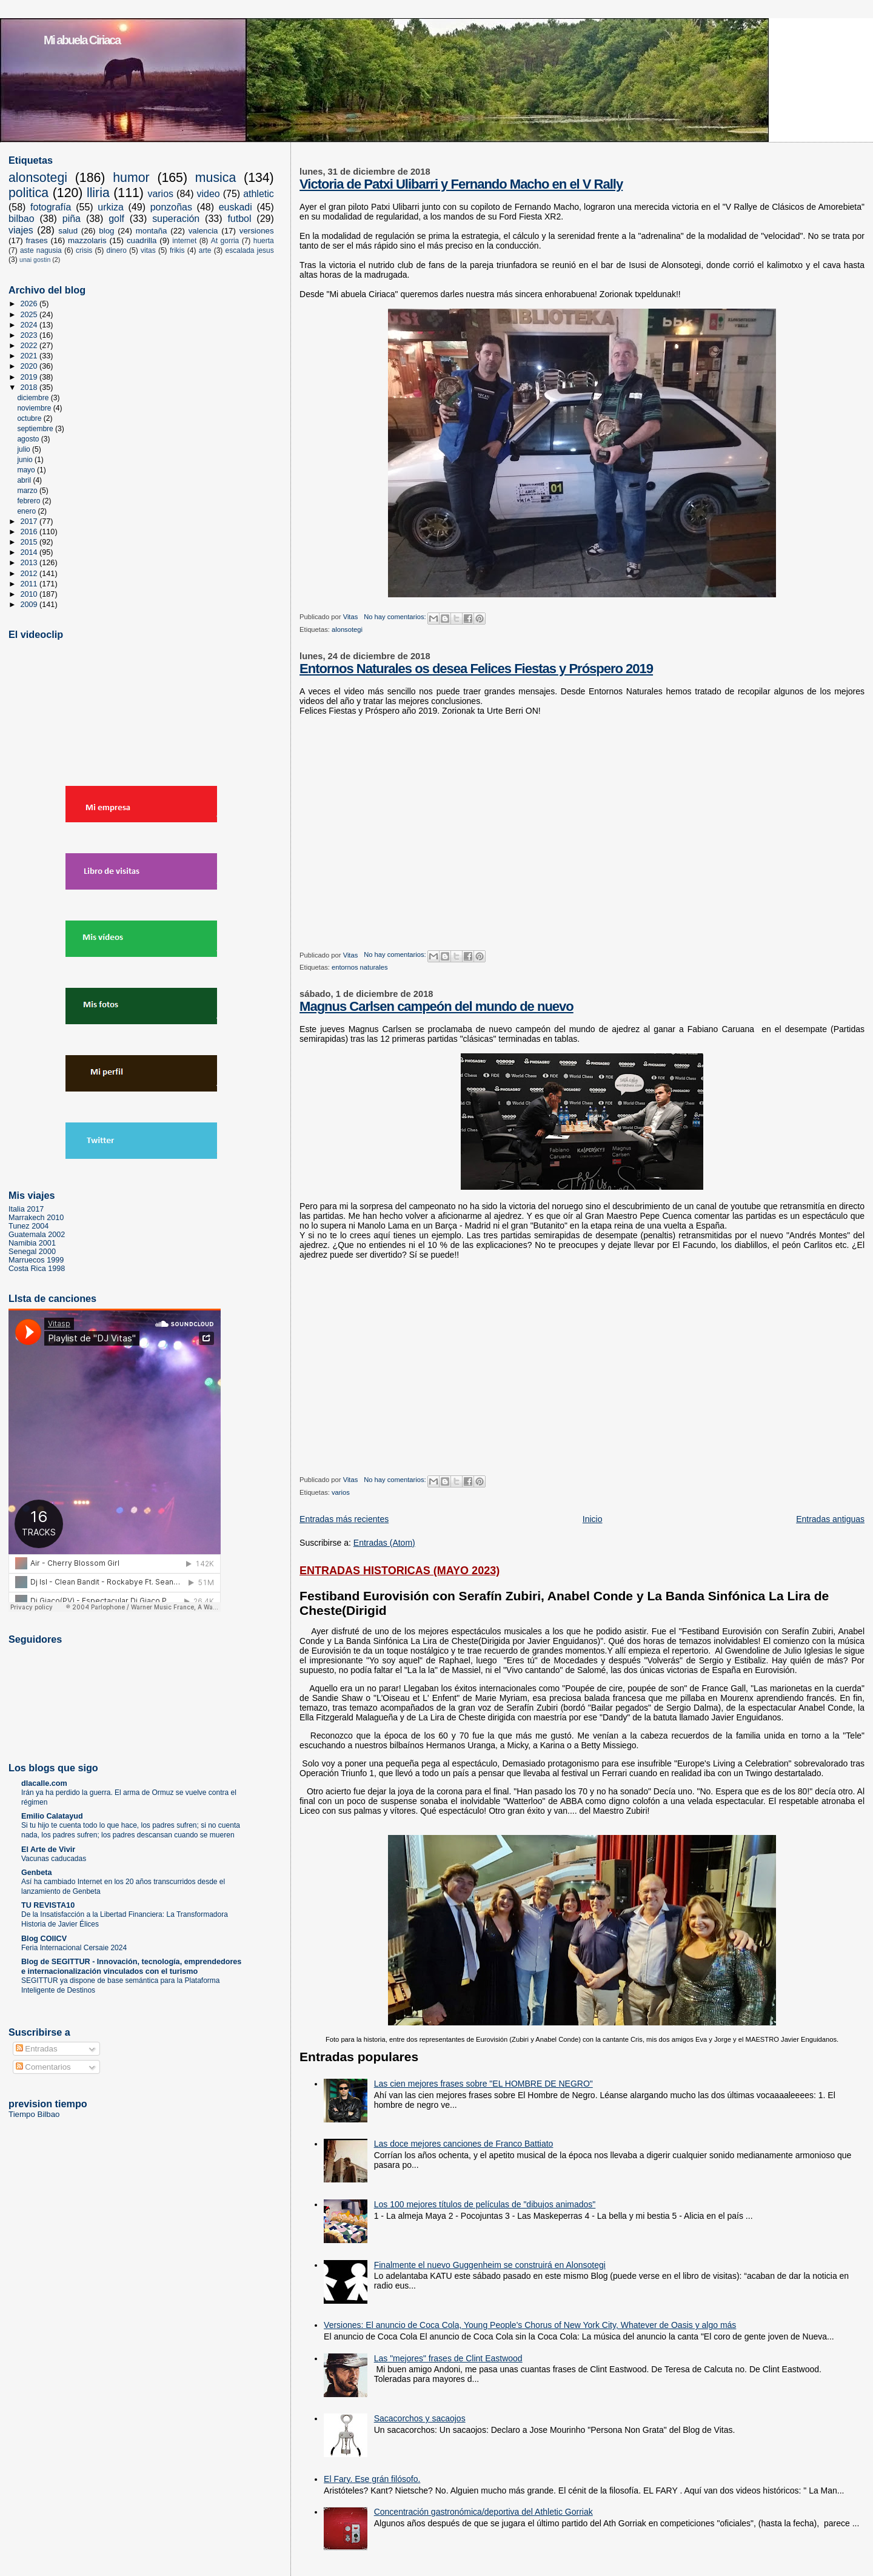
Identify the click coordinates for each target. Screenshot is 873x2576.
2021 (30, 356)
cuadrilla (142, 240)
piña (71, 218)
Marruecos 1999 (36, 1260)
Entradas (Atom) (384, 1543)
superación (175, 218)
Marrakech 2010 (36, 1217)
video (208, 194)
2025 (30, 314)
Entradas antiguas (830, 1519)
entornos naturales (360, 967)
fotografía (50, 207)
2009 (30, 604)
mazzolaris (87, 240)
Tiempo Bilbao (34, 2114)
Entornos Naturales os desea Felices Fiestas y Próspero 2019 (476, 668)
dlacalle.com (44, 1783)
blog (106, 230)
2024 (30, 325)
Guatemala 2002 (36, 1234)
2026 (30, 304)
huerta (263, 240)
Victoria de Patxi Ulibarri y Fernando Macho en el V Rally (461, 184)
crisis (84, 250)
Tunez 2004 (28, 1226)
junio (26, 459)
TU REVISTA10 (48, 1905)
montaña (151, 230)
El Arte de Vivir (48, 1849)
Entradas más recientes (344, 1519)
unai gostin (34, 259)
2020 (30, 366)
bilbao (21, 218)
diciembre (33, 398)
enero (27, 511)
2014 (30, 552)
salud (68, 230)
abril (25, 480)
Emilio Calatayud (52, 1816)
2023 (30, 335)
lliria (98, 193)
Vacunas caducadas (53, 1858)
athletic (258, 194)
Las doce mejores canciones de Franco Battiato (464, 2143)
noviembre (35, 408)
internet (184, 240)
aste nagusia (41, 250)
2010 (30, 594)
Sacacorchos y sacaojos (420, 2418)
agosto (29, 439)
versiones (256, 230)
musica (215, 177)
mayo (27, 470)
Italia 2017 (26, 1209)
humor (131, 177)
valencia (203, 230)
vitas (148, 250)
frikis (177, 250)
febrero (29, 501)
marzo (28, 490)
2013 (30, 562)
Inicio (593, 1519)
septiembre (36, 428)
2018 (30, 387)
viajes (20, 230)
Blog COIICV (44, 1938)
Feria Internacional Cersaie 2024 (74, 1948)
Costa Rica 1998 (36, 1268)
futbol (239, 218)
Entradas (37, 2048)
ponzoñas (171, 207)
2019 (30, 377)
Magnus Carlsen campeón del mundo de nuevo (436, 1006)
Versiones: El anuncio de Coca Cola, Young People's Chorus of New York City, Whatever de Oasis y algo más (530, 2325)
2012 (30, 573)
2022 (30, 345)
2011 (30, 584)
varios (341, 1492)
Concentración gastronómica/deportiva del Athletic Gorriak (483, 2512)
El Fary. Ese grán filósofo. (372, 2479)
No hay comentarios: (396, 616)
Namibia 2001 (32, 1243)
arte (205, 250)
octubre (30, 418)
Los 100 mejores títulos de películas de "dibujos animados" (485, 2204)
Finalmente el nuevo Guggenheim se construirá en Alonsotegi (490, 2265)
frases (36, 240)
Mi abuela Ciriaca (82, 40)
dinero (117, 250)
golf (116, 218)
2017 (30, 521)
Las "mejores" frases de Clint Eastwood (448, 2358)
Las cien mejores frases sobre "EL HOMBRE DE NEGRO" (483, 2083)
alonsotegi (347, 629)
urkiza (111, 207)
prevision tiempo (47, 2103)
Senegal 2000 (32, 1251)
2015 (30, 542)
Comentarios (43, 2066)
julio (24, 449)
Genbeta (36, 1872)
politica (28, 193)
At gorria (225, 240)
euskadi (235, 207)
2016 (30, 532)
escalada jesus (250, 250)
